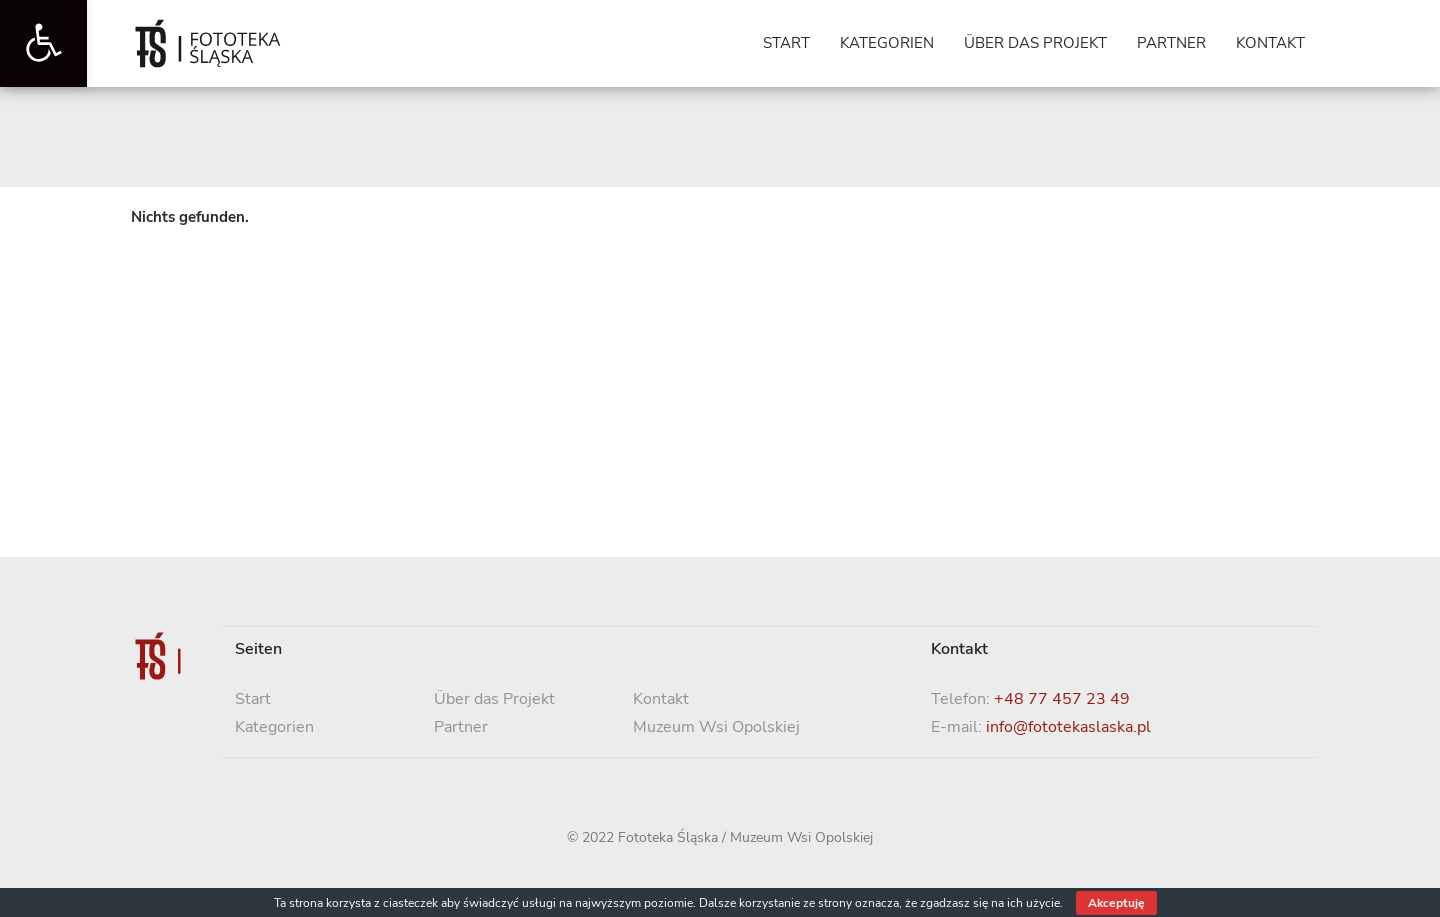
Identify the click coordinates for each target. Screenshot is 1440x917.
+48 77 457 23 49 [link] (1062, 699)
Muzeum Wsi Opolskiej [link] (716, 727)
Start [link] (253, 699)
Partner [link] (461, 727)
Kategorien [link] (274, 727)
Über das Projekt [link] (494, 699)
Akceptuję (1116, 903)
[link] (43, 43)
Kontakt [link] (661, 699)
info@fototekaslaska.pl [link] (1068, 727)
